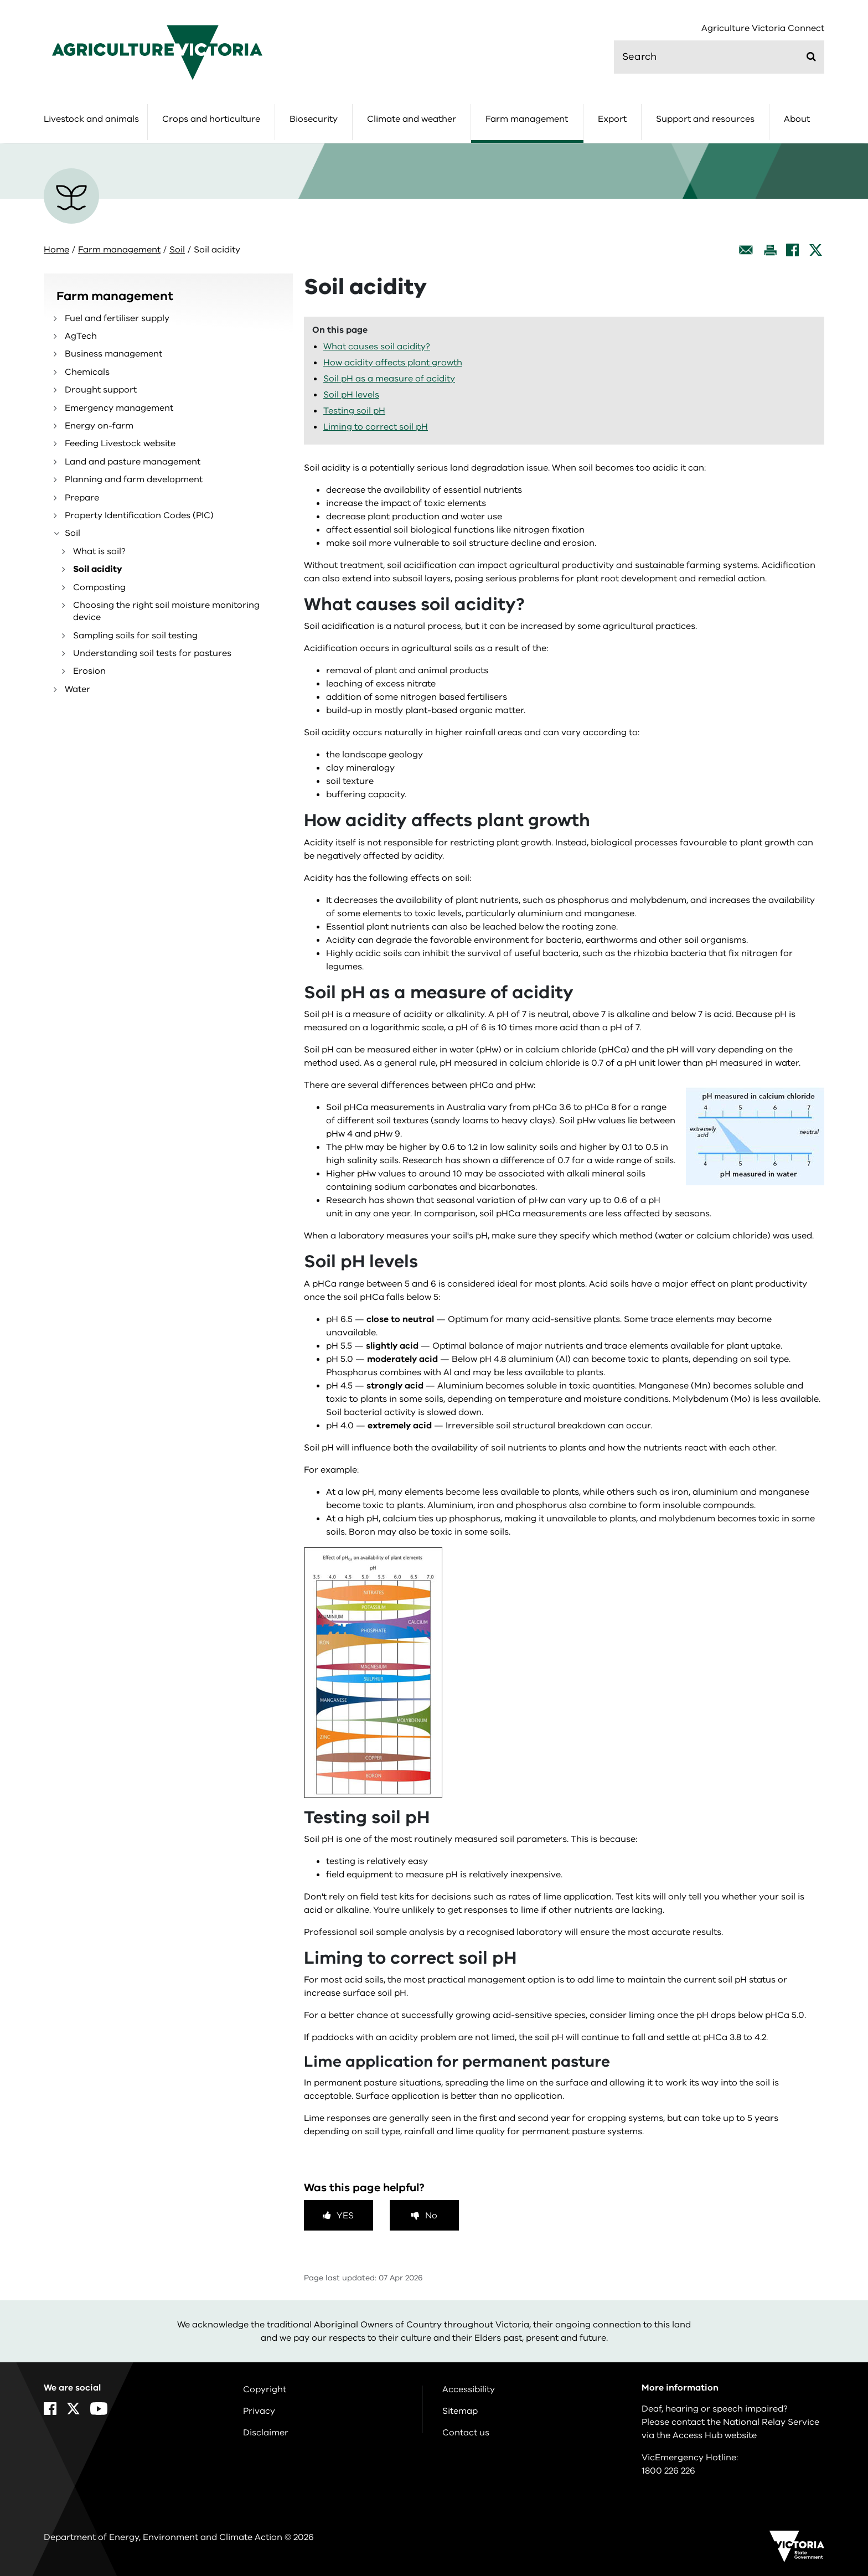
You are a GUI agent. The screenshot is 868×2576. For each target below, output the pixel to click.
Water (77, 689)
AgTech (81, 336)
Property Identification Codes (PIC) (139, 515)
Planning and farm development (134, 479)
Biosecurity (314, 119)
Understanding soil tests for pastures (152, 653)
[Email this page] (746, 250)
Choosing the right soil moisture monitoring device (166, 611)
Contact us (465, 2433)
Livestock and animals (91, 119)
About (797, 119)
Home (56, 250)
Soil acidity (97, 569)
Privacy (259, 2411)
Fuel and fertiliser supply (117, 318)
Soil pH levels (351, 395)
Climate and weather (411, 119)
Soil (177, 250)
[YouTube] (98, 2408)
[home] (157, 52)
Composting (99, 587)
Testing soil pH (354, 411)
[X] (815, 250)
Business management (113, 354)
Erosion (89, 671)
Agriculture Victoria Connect (762, 28)
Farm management (526, 119)
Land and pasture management (132, 462)
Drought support (101, 390)
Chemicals (87, 372)
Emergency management (119, 408)
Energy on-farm (99, 426)
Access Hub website (715, 2435)
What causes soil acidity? (376, 346)
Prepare (82, 498)
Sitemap (460, 2411)
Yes (345, 2216)
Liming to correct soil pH (375, 427)
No (431, 2216)
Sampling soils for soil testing (135, 635)
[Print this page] (770, 250)
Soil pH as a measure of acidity (389, 379)
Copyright (264, 2389)
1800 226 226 (668, 2471)
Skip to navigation (0, 0)
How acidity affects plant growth (392, 363)
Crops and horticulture (211, 119)
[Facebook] (792, 250)
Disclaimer (265, 2433)
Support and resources (705, 119)
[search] (719, 57)
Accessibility (468, 2389)
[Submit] (811, 56)
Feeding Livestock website (120, 443)
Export (612, 119)
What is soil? (99, 551)
